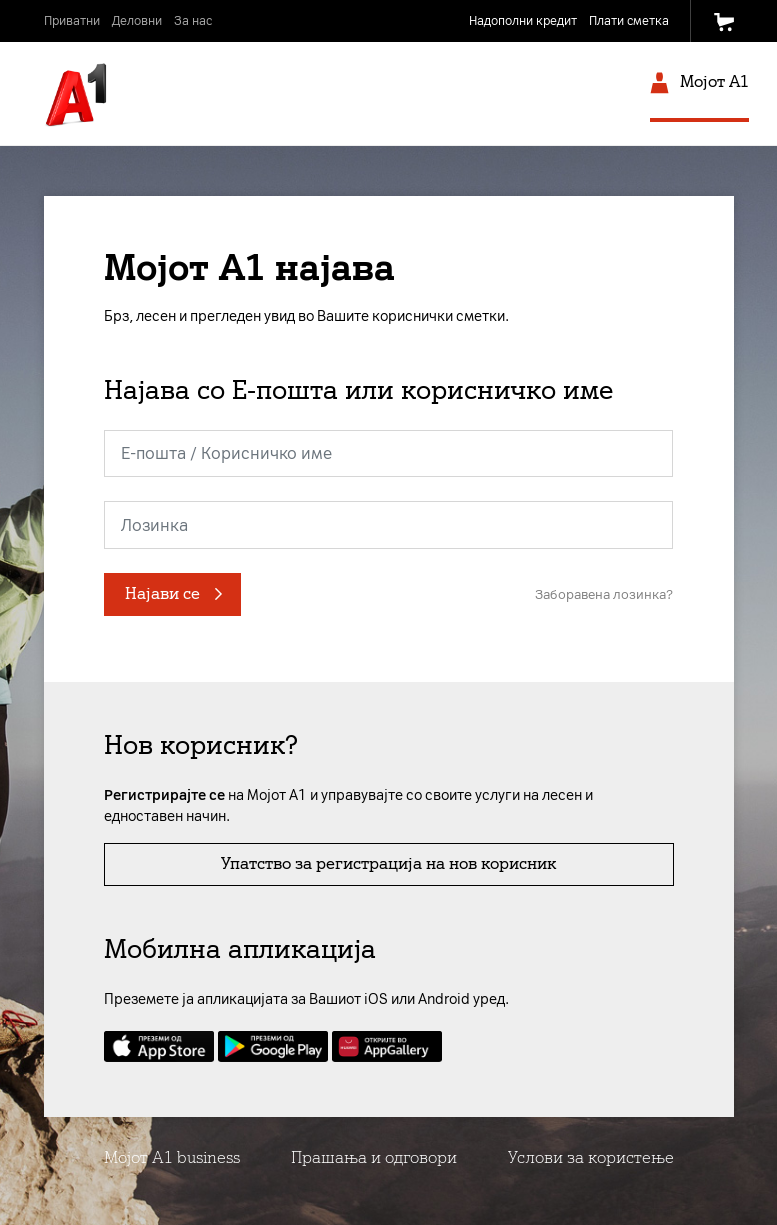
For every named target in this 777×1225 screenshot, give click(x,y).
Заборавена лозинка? (604, 594)
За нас (193, 21)
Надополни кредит (523, 21)
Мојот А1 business (172, 1157)
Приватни (72, 21)
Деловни (137, 21)
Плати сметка (629, 21)
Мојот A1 (699, 85)
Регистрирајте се (164, 795)
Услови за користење (591, 1157)
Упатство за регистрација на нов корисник (388, 863)
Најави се (162, 593)
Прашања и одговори (374, 1157)
